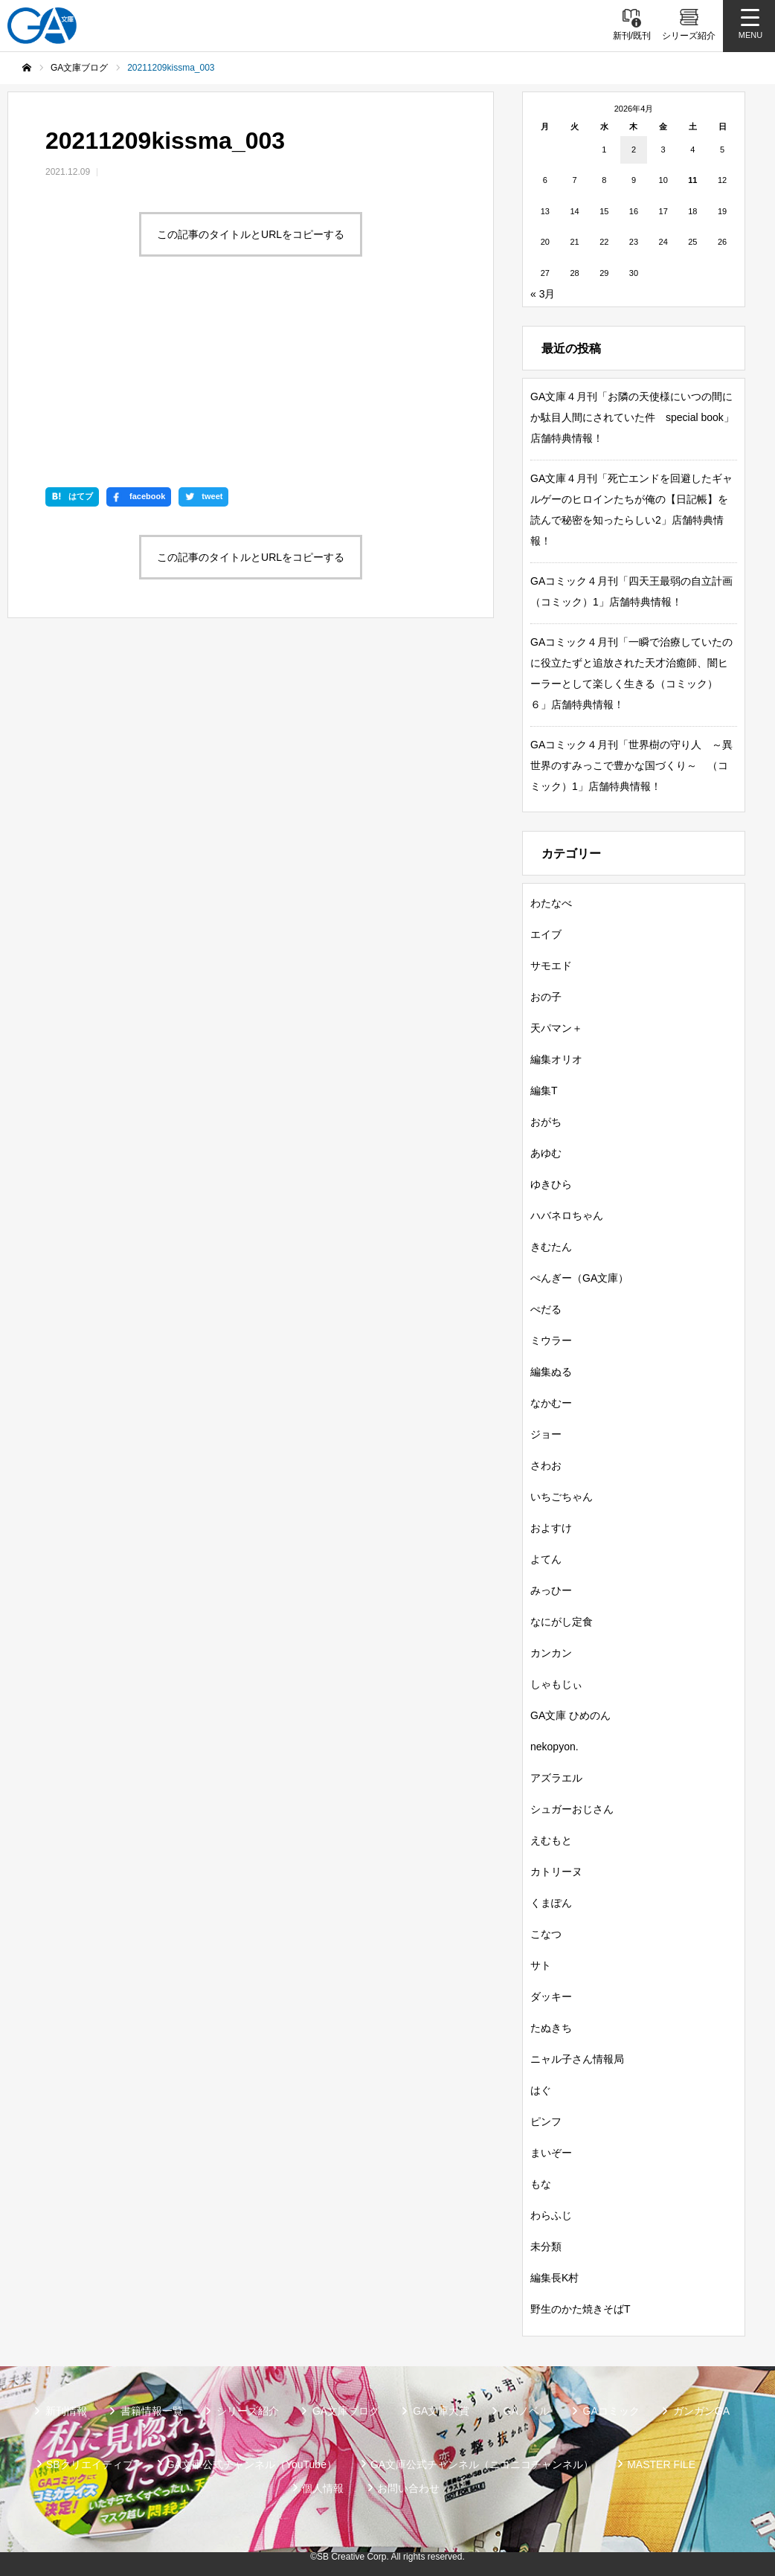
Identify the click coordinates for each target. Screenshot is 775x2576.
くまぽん (551, 1903)
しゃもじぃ (556, 1684)
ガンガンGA (701, 2411)
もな (540, 2184)
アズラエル (556, 1778)
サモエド (551, 965)
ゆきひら (551, 1184)
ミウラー (551, 1340)
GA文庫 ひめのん (570, 1715)
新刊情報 (66, 2411)
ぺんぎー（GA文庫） (579, 1278)
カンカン (551, 1653)
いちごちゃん (561, 1497)
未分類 (546, 2246)
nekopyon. (554, 1747)
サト (540, 1965)
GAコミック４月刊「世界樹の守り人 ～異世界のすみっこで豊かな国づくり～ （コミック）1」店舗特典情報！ (631, 765)
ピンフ (546, 2121)
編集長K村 (554, 2278)
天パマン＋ (556, 1028)
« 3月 (542, 294)
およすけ (551, 1528)
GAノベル (526, 2411)
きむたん (551, 1247)
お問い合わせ (408, 2488)
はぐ (540, 2090)
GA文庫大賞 (441, 2411)
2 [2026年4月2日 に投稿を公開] (633, 149)
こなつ (546, 1934)
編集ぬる (551, 1372)
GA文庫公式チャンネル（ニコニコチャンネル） (482, 2464)
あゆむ (546, 1153)
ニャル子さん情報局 (577, 2059)
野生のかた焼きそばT (580, 2309)
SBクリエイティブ (89, 2464)
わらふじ (551, 2215)
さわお (546, 1465)
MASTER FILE (661, 2464)
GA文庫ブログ (345, 2411)
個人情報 (323, 2488)
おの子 (546, 997)
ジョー (546, 1434)
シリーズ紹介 (247, 2411)
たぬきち (551, 2028)
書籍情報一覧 (151, 2411)
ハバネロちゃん (566, 1215)
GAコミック (611, 2411)
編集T (544, 1090)
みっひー (551, 1590)
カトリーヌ (556, 1872)
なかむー (551, 1403)
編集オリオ (556, 1059)
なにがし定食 (561, 1622)
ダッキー (551, 1996)
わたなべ (551, 903)
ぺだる (546, 1309)
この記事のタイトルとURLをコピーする (250, 234)
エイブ (546, 934)
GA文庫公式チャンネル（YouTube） (252, 2464)
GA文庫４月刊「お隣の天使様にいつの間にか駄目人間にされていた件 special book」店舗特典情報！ (632, 417)
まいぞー (551, 2153)
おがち (546, 1122)
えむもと (551, 1840)
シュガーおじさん (572, 1809)
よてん (546, 1559)
